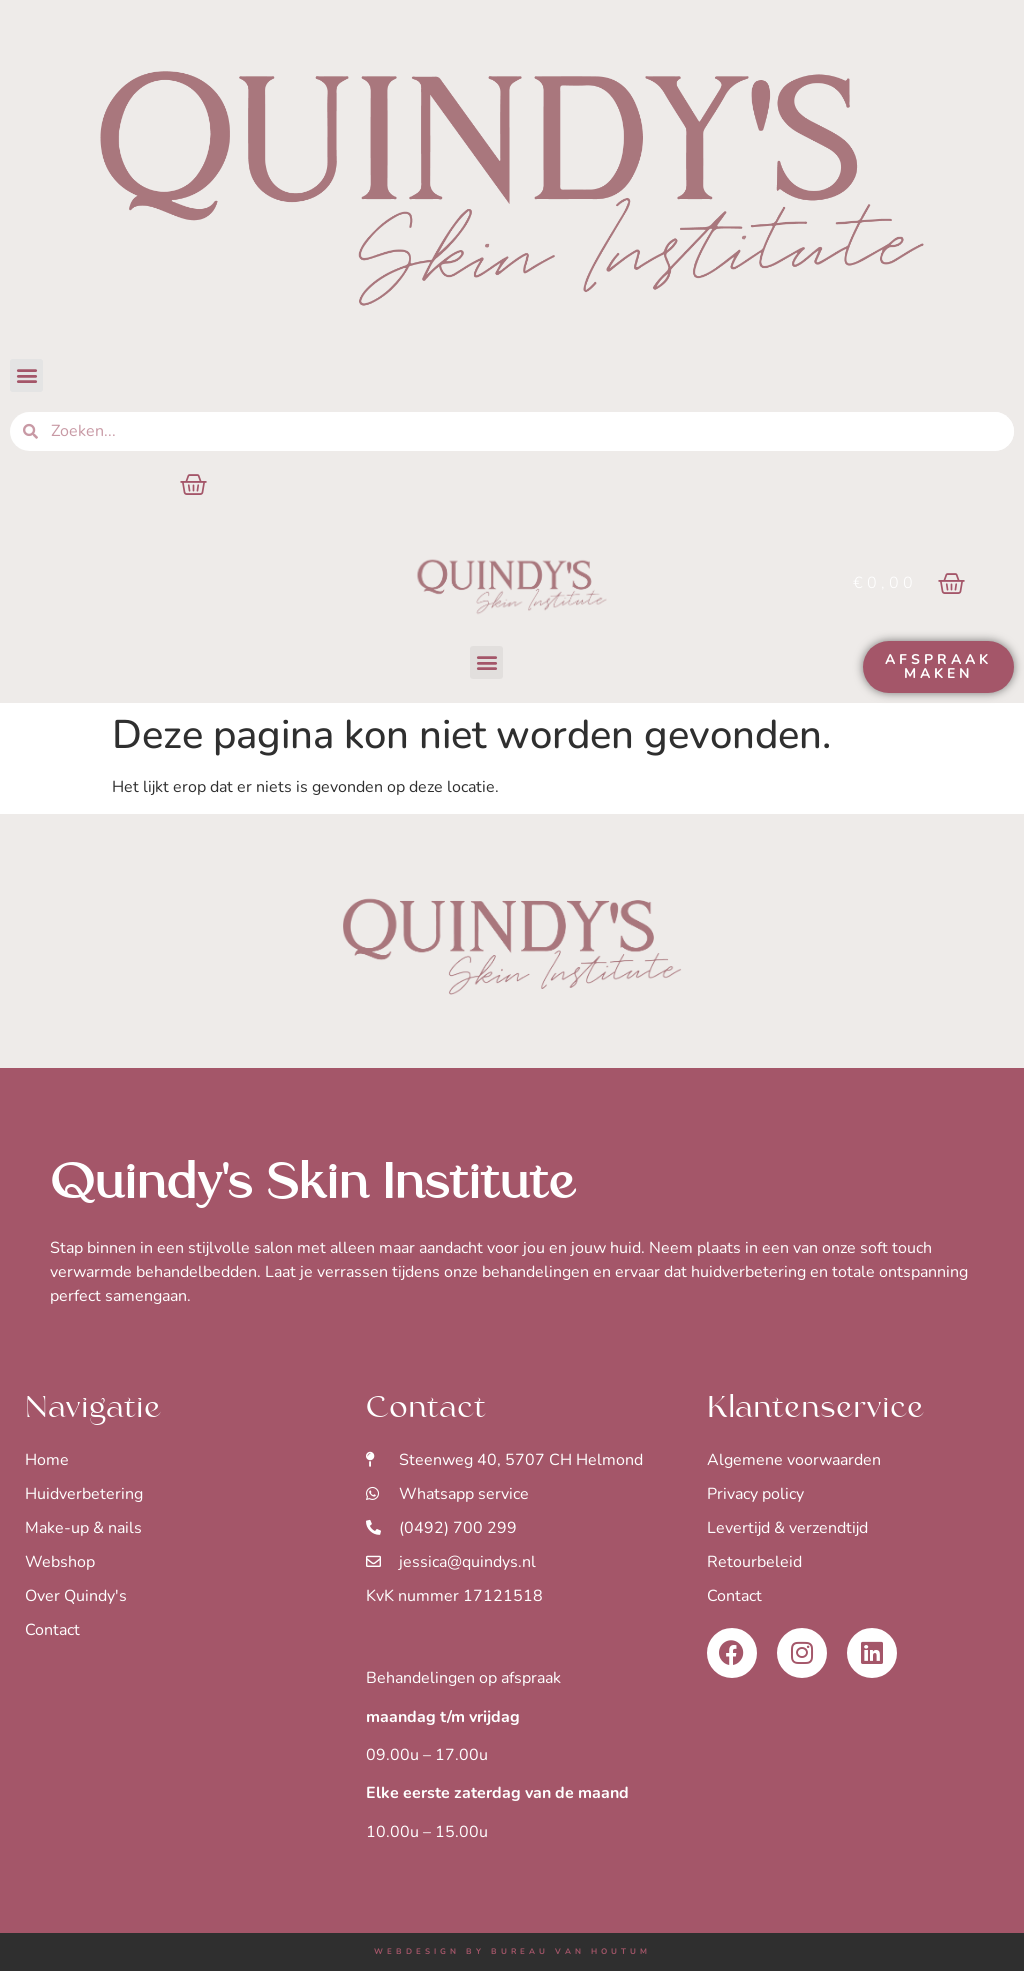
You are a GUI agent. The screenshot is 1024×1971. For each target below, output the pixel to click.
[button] (26, 375)
